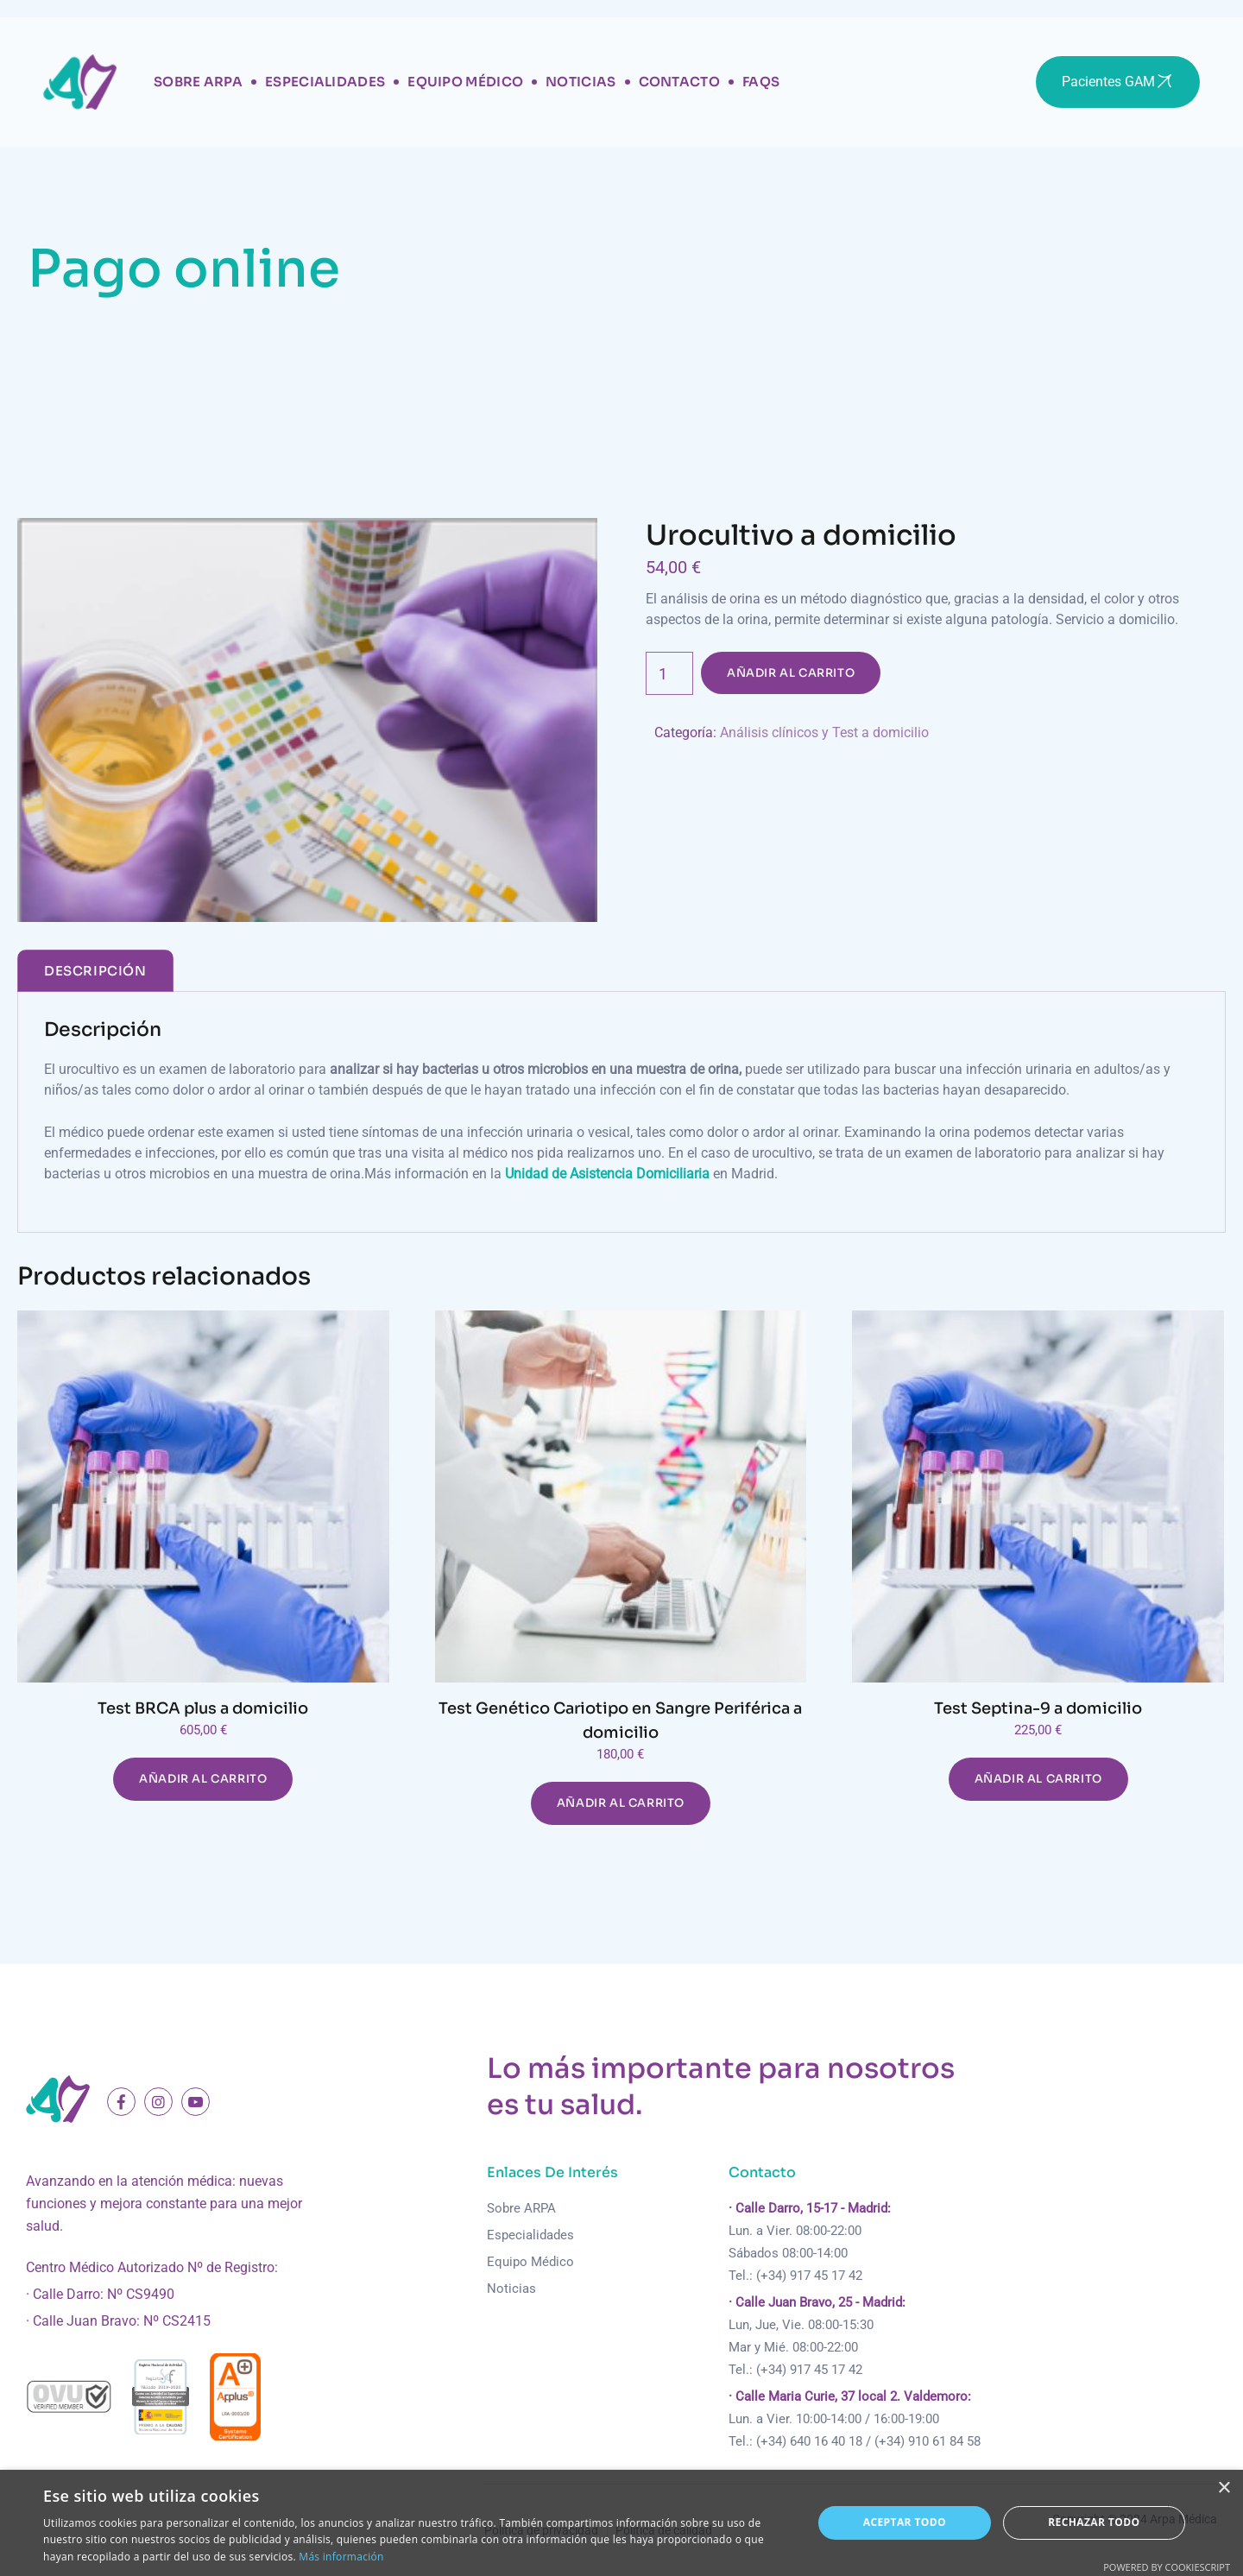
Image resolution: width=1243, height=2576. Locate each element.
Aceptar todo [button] (904, 2522)
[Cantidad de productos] (669, 673)
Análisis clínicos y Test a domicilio (824, 732)
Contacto (679, 81)
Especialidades (325, 81)
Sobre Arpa (198, 81)
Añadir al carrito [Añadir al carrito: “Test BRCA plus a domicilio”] (203, 1778)
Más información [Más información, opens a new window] (341, 2556)
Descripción (95, 971)
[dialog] (621, 2523)
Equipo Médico (465, 81)
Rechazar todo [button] (1093, 2522)
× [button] (1223, 2488)
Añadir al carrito (791, 673)
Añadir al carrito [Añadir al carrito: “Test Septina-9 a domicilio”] (1038, 1778)
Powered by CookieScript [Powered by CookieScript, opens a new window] (1166, 2566)
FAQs (760, 81)
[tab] (95, 971)
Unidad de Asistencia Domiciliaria (607, 1173)
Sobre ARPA (521, 2208)
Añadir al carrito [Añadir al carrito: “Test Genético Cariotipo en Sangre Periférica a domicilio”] (621, 1803)
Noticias (580, 81)
